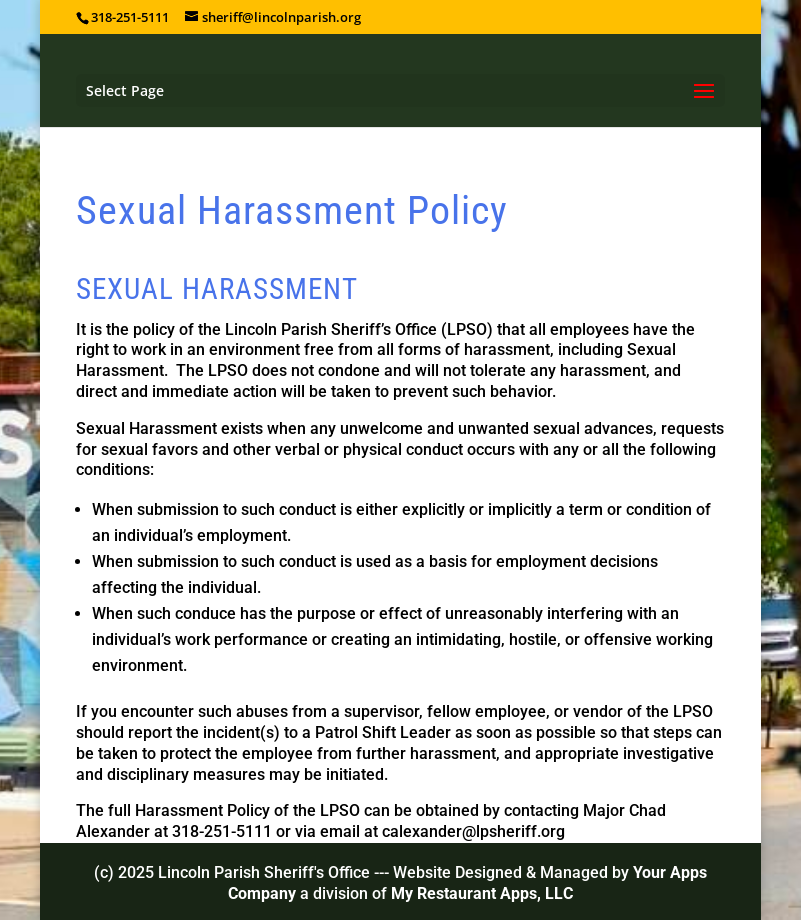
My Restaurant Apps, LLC (482, 893)
